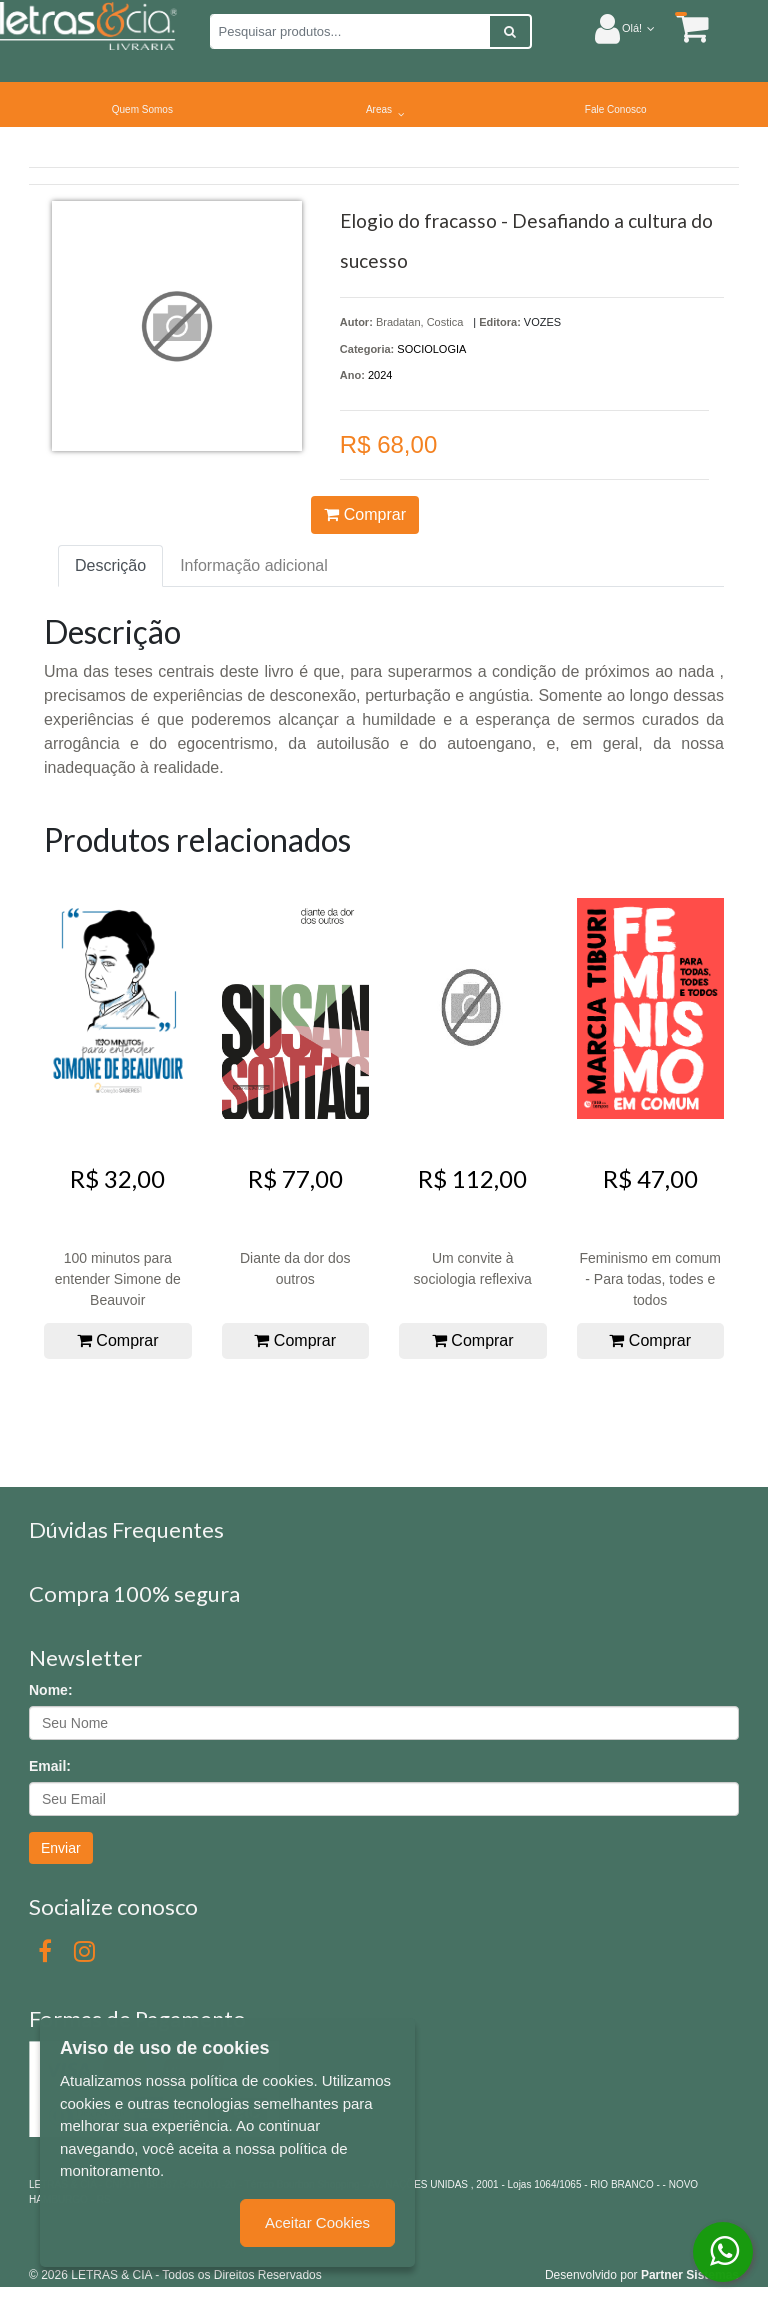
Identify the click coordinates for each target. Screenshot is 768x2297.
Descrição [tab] (110, 565)
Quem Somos (142, 109)
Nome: (51, 1690)
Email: (50, 1766)
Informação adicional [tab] (254, 565)
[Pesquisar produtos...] (350, 31)
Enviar (61, 1848)
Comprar (365, 514)
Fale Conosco (616, 109)
